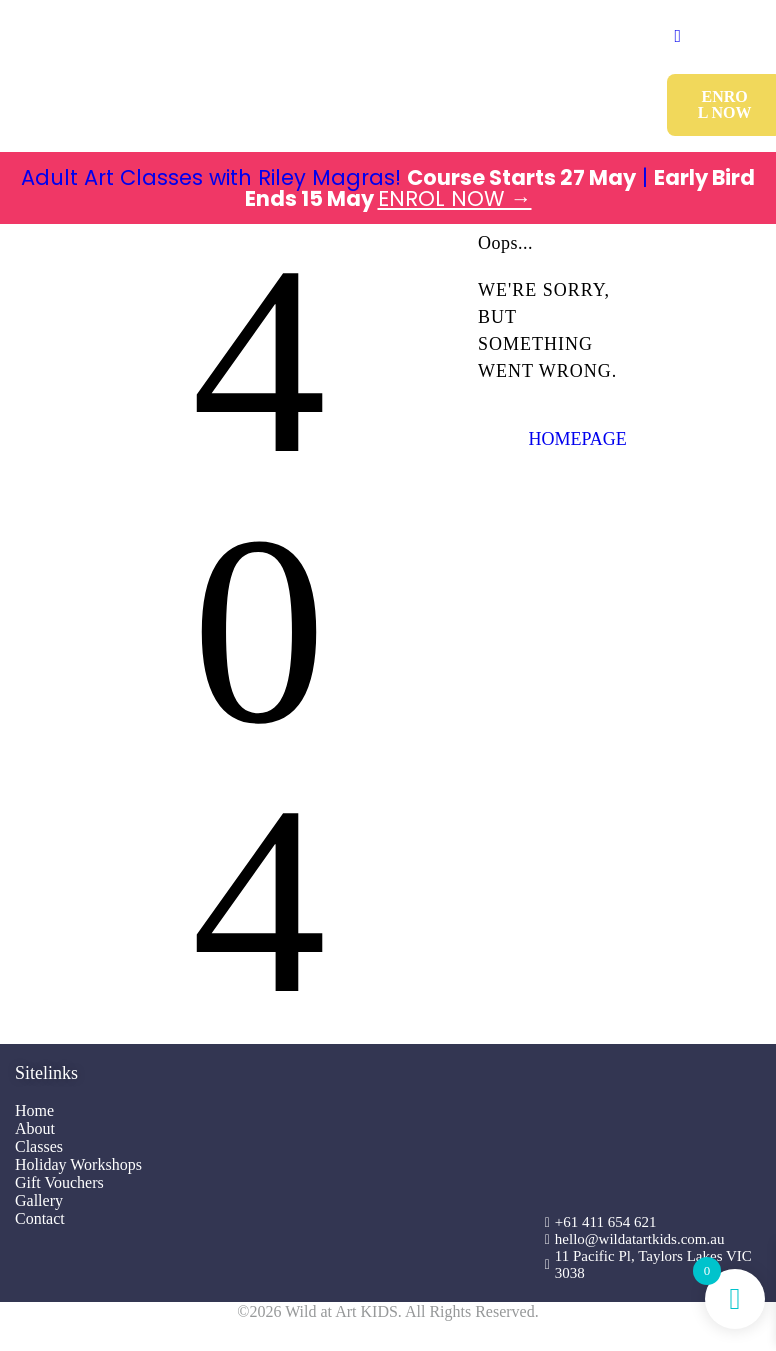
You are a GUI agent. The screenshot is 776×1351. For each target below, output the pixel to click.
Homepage (577, 439)
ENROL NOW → (455, 198)
